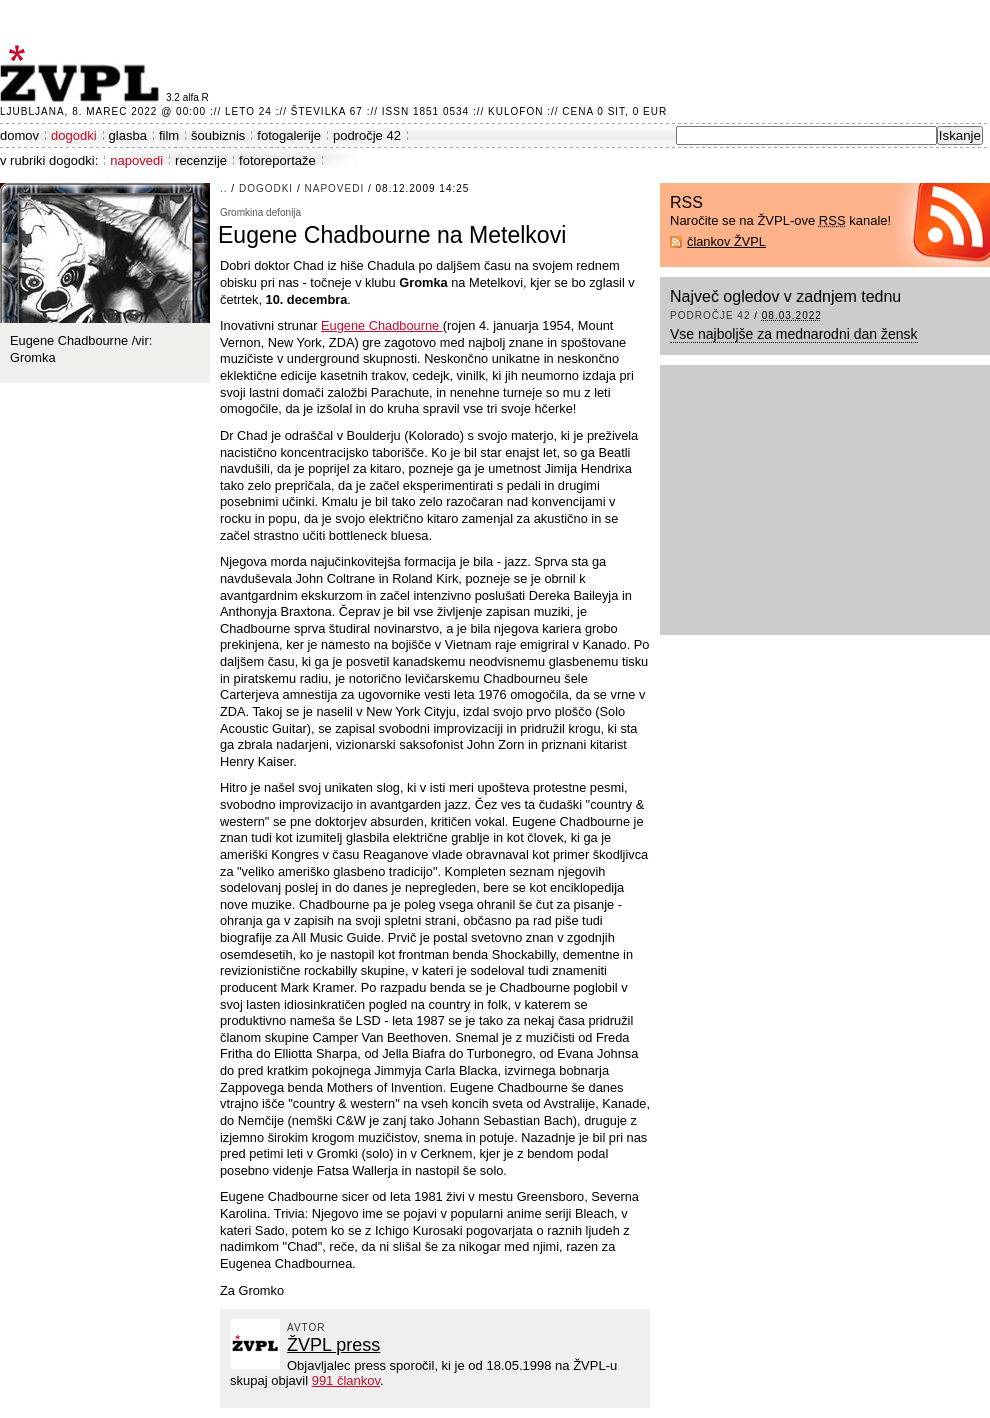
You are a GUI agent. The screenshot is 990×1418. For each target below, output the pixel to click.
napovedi (136, 160)
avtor (306, 1327)
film (169, 135)
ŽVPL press (333, 1345)
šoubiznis (218, 135)
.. (224, 188)
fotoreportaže (277, 160)
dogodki (74, 135)
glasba (128, 135)
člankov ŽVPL (726, 241)
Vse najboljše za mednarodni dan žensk (794, 334)
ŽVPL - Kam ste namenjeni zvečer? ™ (83, 73)
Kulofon (515, 111)
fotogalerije (289, 135)
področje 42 (367, 135)
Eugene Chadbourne (382, 325)
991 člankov (346, 1380)
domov (19, 135)
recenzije (201, 160)
